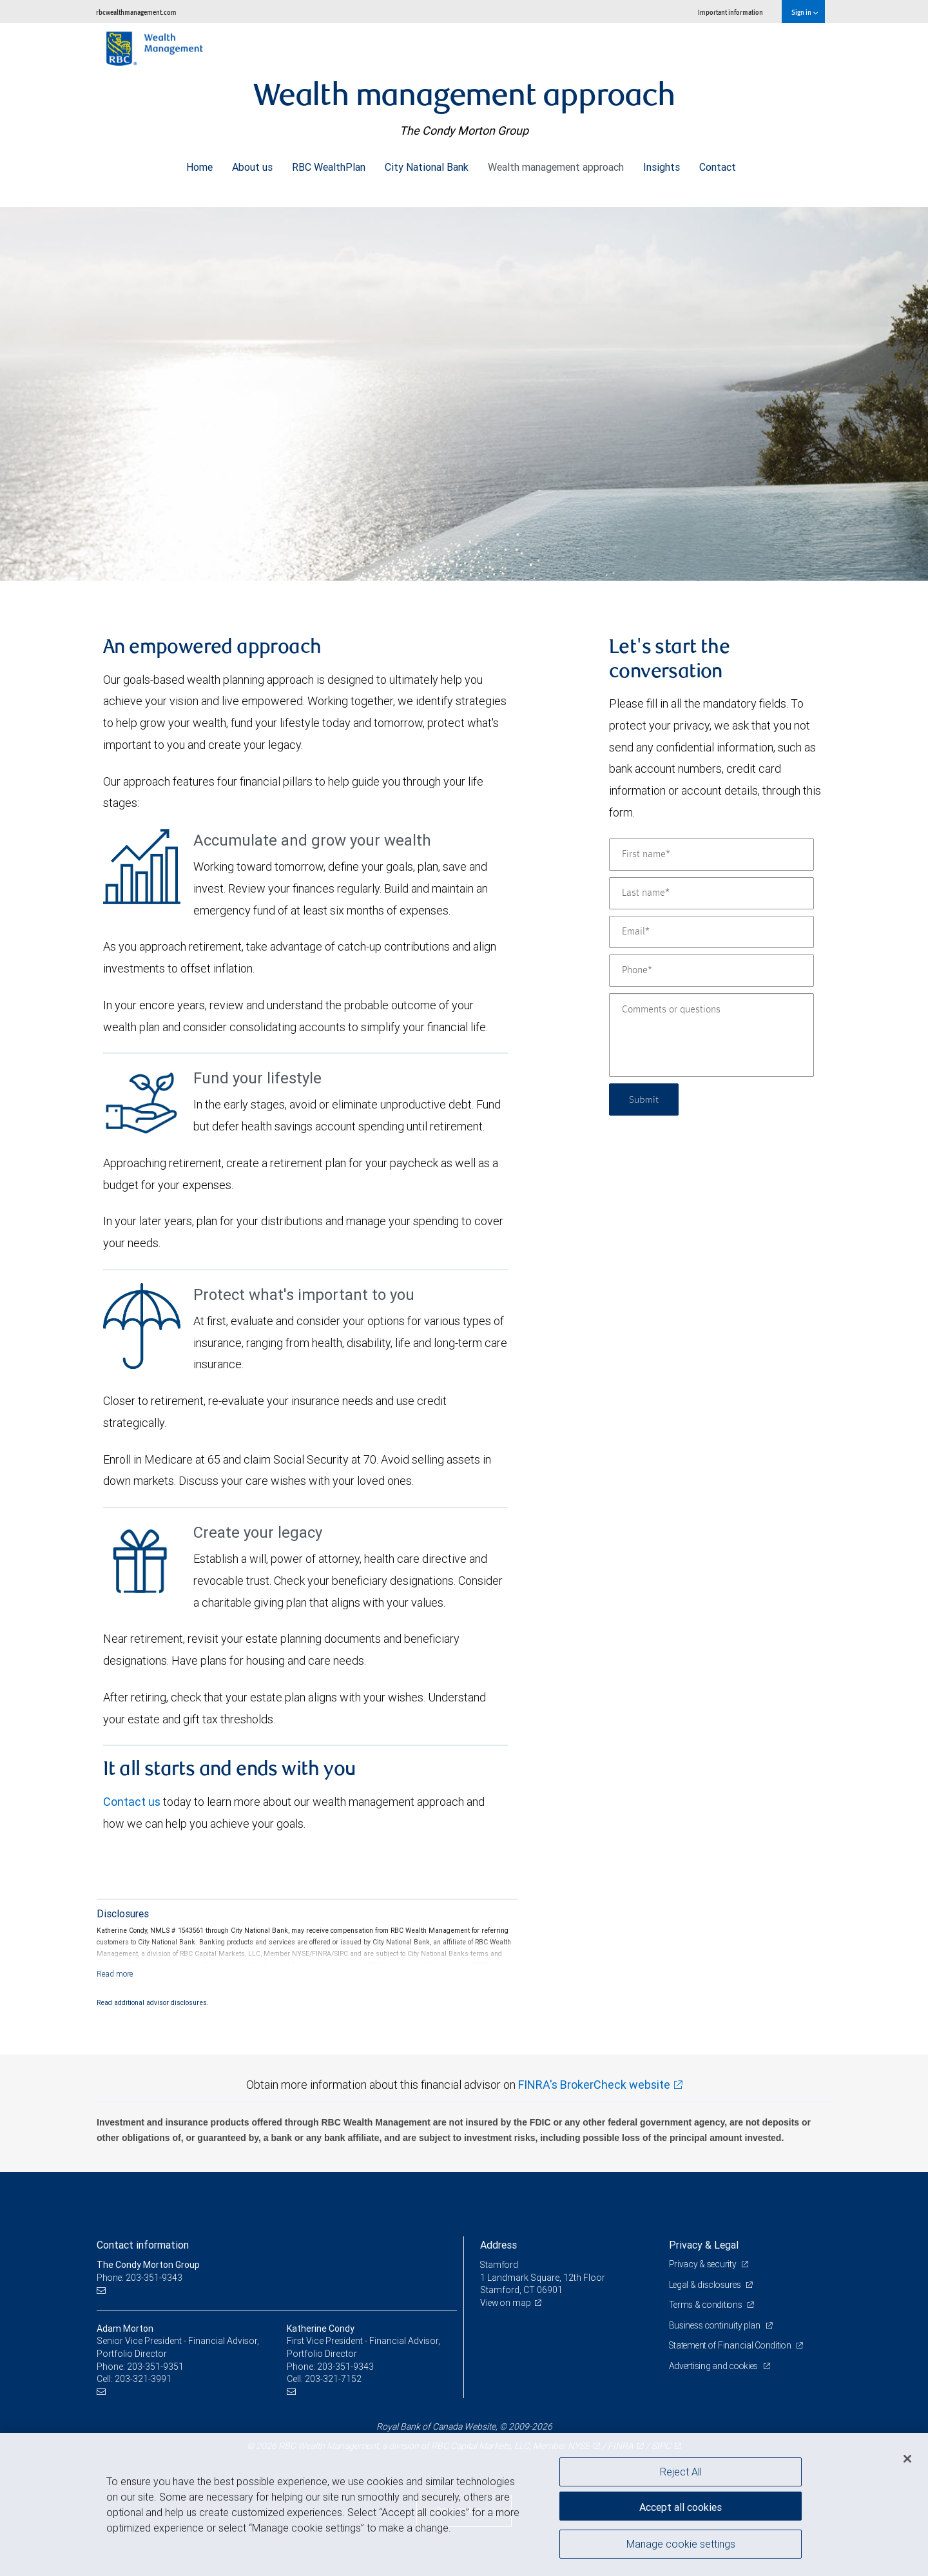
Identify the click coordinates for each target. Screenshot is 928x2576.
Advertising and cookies (715, 2366)
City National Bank (427, 163)
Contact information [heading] (143, 2244)
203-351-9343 (345, 2366)
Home (199, 163)
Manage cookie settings (680, 2545)
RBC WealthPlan (328, 163)
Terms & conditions (707, 2304)
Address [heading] (498, 2244)
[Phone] (711, 970)
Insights (661, 163)
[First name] (711, 854)
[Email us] (103, 2290)
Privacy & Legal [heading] (704, 2244)
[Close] (907, 2459)
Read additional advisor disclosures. (153, 2002)
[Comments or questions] (711, 1035)
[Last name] (711, 893)
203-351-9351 (155, 2366)
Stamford (499, 2265)
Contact (717, 163)
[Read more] (115, 1974)
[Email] (711, 932)
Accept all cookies (680, 2505)
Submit (645, 1099)
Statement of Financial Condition (733, 2345)
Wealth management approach (556, 163)
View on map (506, 2303)
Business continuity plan (716, 2325)
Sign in (804, 12)
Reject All (681, 2471)
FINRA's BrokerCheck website (594, 2084)
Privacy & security (704, 2264)
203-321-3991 (143, 2379)
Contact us (131, 1801)
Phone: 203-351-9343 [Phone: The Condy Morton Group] (140, 2277)
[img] (464, 387)
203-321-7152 (333, 2379)
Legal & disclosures (706, 2284)
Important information (730, 12)
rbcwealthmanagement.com (136, 12)
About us (252, 163)
